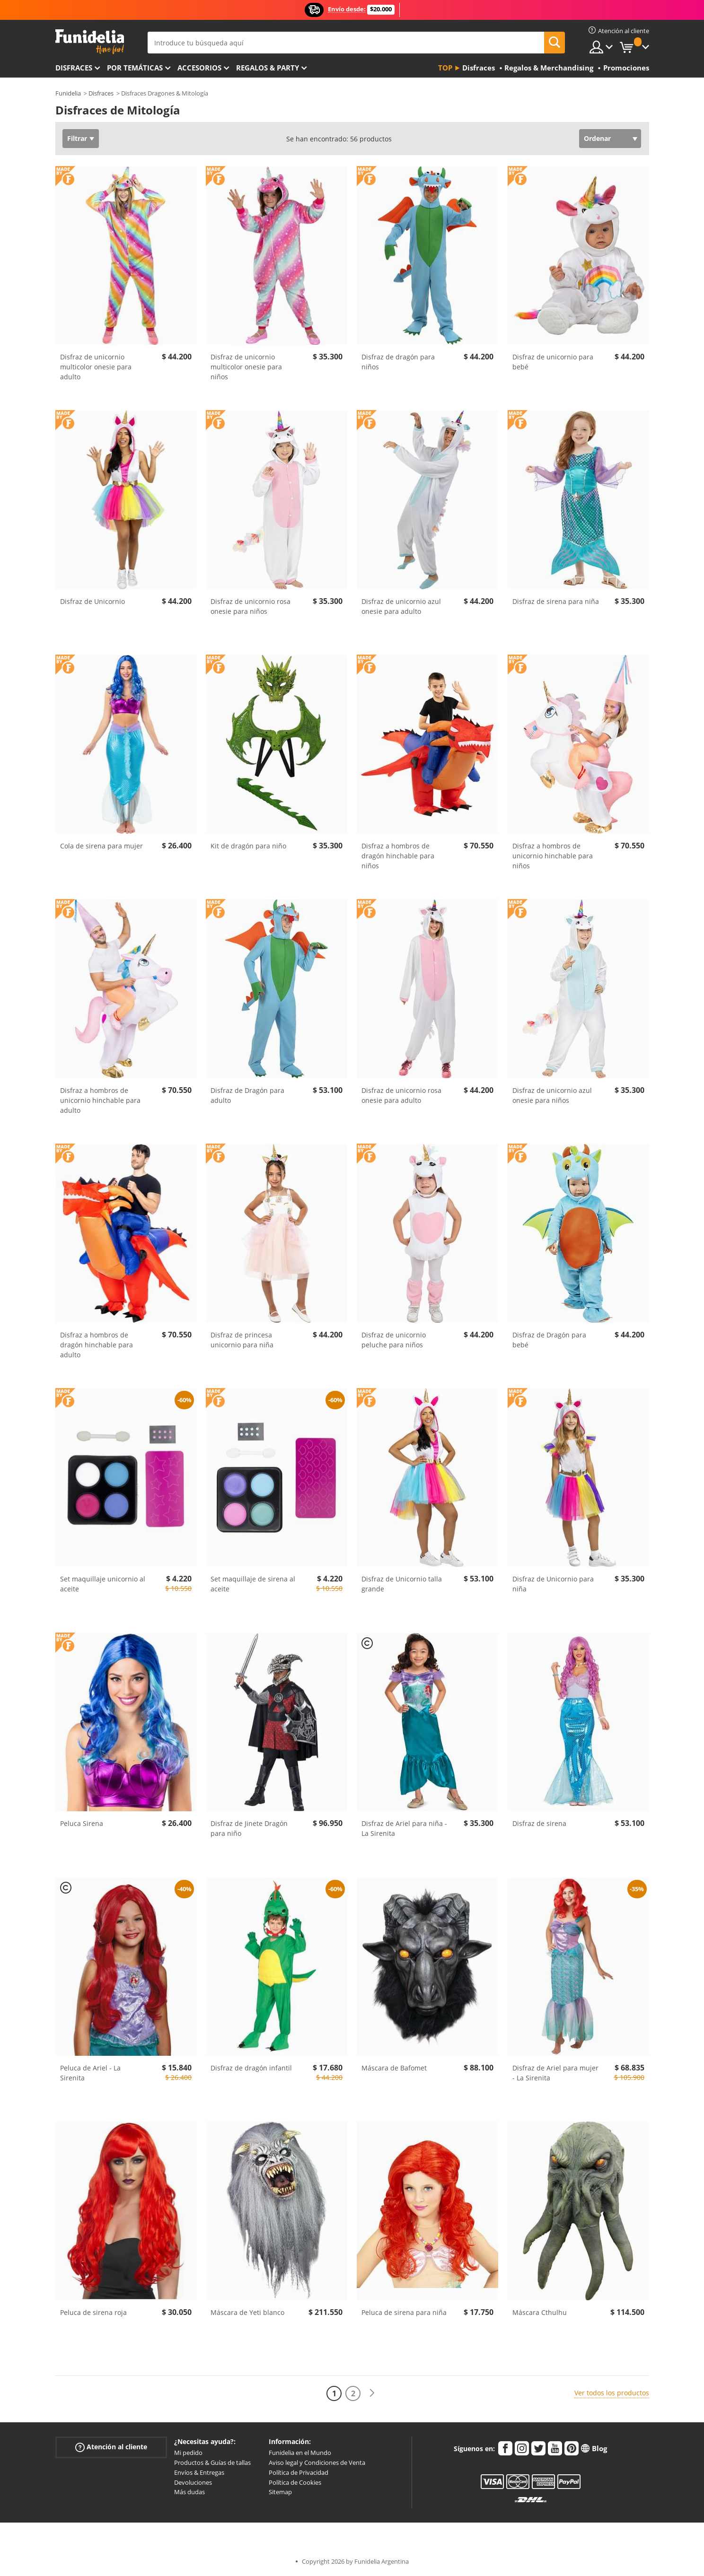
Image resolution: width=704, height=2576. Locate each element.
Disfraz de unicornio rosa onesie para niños (250, 606)
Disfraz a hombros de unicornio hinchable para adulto (100, 1100)
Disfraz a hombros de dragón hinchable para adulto (96, 1344)
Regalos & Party (267, 67)
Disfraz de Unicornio (92, 601)
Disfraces (73, 67)
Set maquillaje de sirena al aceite (253, 1583)
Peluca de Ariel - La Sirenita (90, 2072)
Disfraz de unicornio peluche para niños (393, 1339)
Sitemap (280, 2492)
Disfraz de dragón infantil (251, 2067)
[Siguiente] (371, 2393)
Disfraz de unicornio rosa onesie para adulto (401, 1095)
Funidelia (68, 93)
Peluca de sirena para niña (404, 2312)
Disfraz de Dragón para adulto (247, 1095)
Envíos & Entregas (199, 2472)
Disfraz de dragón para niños (398, 361)
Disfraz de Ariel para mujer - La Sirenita (555, 2072)
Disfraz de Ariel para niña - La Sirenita (404, 1828)
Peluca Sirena (81, 1823)
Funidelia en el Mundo (300, 2452)
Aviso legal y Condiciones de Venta (317, 2462)
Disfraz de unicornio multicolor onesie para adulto (96, 366)
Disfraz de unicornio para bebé (552, 361)
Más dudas (189, 2492)
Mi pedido (188, 2452)
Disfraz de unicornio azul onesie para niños (552, 1095)
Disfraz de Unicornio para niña (553, 1583)
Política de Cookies (295, 2482)
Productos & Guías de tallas (212, 2462)
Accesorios (199, 67)
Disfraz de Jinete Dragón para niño (249, 1828)
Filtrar (77, 138)
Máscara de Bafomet (394, 2067)
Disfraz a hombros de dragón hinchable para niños (397, 855)
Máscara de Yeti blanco (247, 2312)
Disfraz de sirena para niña (555, 601)
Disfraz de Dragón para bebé (549, 1339)
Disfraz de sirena (539, 1823)
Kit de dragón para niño (248, 845)
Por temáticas (135, 67)
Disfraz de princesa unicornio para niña (242, 1339)
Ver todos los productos (611, 2392)
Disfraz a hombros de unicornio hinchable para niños (552, 855)
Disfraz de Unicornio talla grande (401, 1583)
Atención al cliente (111, 2447)
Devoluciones (193, 2482)
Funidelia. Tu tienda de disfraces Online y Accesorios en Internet (89, 41)
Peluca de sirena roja (93, 2312)
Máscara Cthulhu (539, 2312)
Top (445, 67)
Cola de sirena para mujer (101, 845)
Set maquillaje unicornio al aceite (102, 1583)
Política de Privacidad (298, 2472)
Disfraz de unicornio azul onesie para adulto (401, 606)
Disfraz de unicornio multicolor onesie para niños (246, 366)
